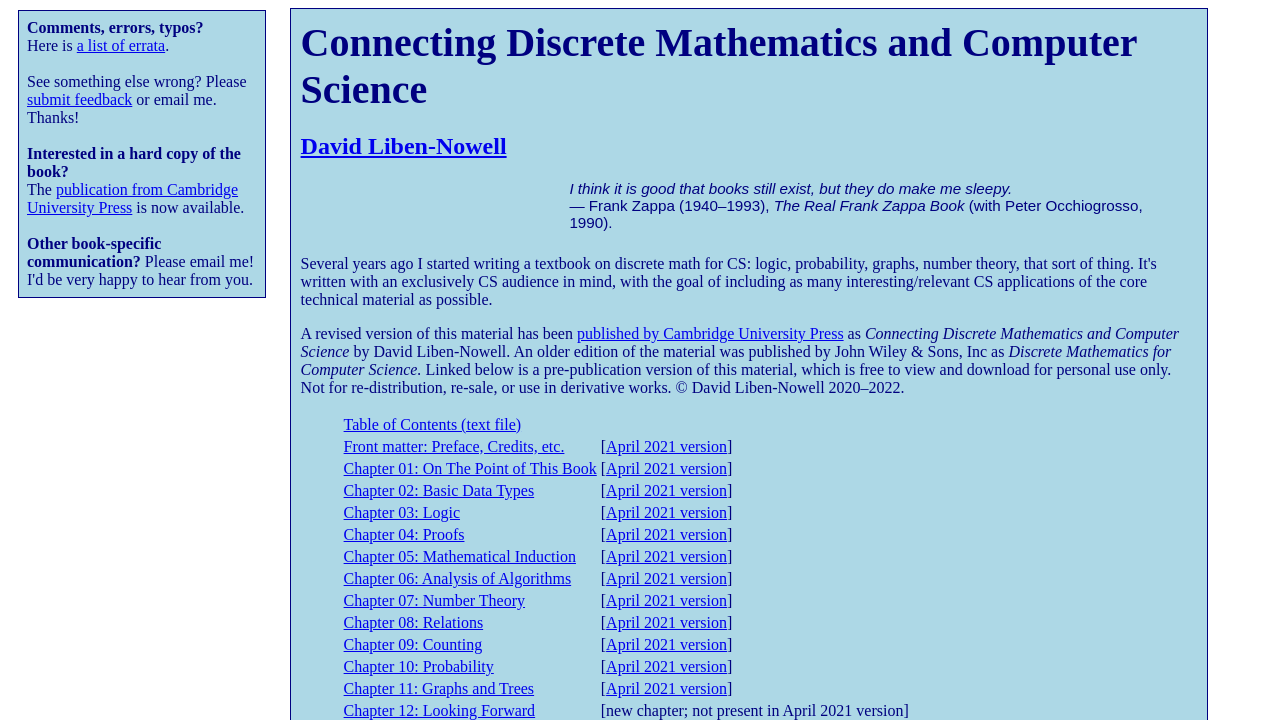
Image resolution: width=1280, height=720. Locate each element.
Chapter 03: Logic (402, 512)
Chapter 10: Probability (419, 666)
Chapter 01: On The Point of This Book (470, 468)
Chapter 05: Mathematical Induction (460, 556)
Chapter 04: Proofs (404, 534)
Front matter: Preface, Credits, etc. (454, 446)
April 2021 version (666, 446)
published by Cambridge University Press (710, 333)
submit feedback (79, 99)
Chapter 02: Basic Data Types (439, 490)
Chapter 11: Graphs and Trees (439, 688)
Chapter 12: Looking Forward (440, 710)
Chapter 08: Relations (414, 622)
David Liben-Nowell (404, 146)
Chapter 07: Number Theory (434, 600)
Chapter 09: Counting (413, 644)
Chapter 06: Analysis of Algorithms (458, 578)
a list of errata (121, 45)
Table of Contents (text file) (433, 424)
